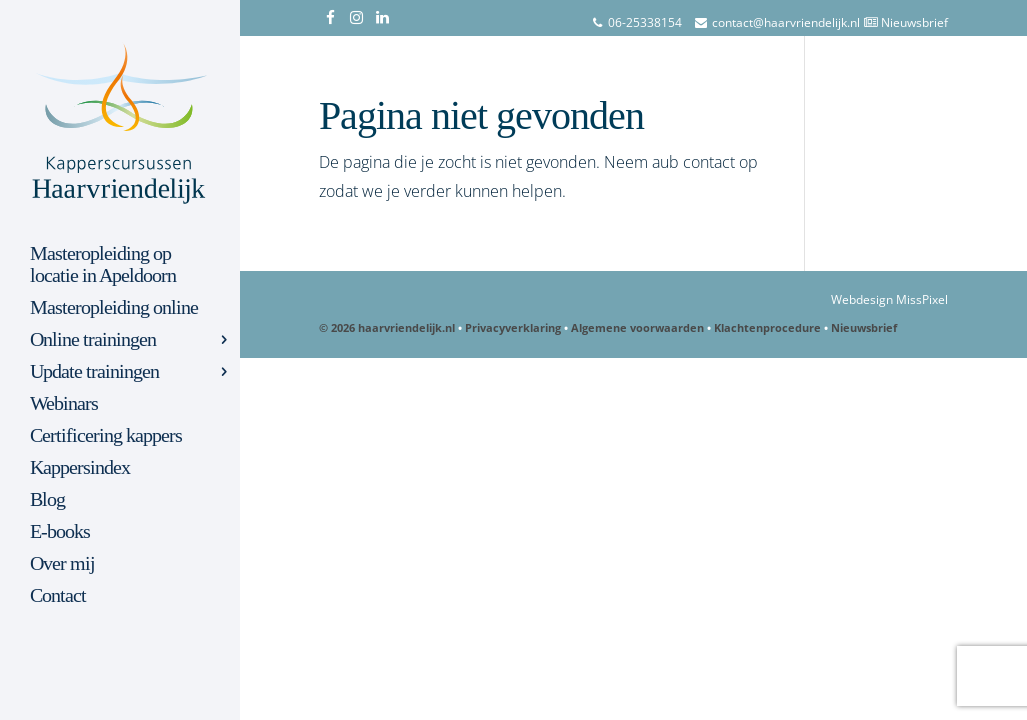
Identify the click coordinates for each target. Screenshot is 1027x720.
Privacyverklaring (513, 327)
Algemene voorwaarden (637, 327)
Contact (58, 596)
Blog (47, 500)
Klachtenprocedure (767, 327)
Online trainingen (93, 340)
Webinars (64, 404)
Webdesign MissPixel (889, 299)
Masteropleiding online (114, 308)
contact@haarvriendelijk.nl (786, 22)
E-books (60, 532)
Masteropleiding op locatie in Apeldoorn (103, 265)
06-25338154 (645, 22)
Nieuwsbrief (914, 22)
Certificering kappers (106, 436)
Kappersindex (80, 468)
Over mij (62, 564)
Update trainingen (94, 372)
